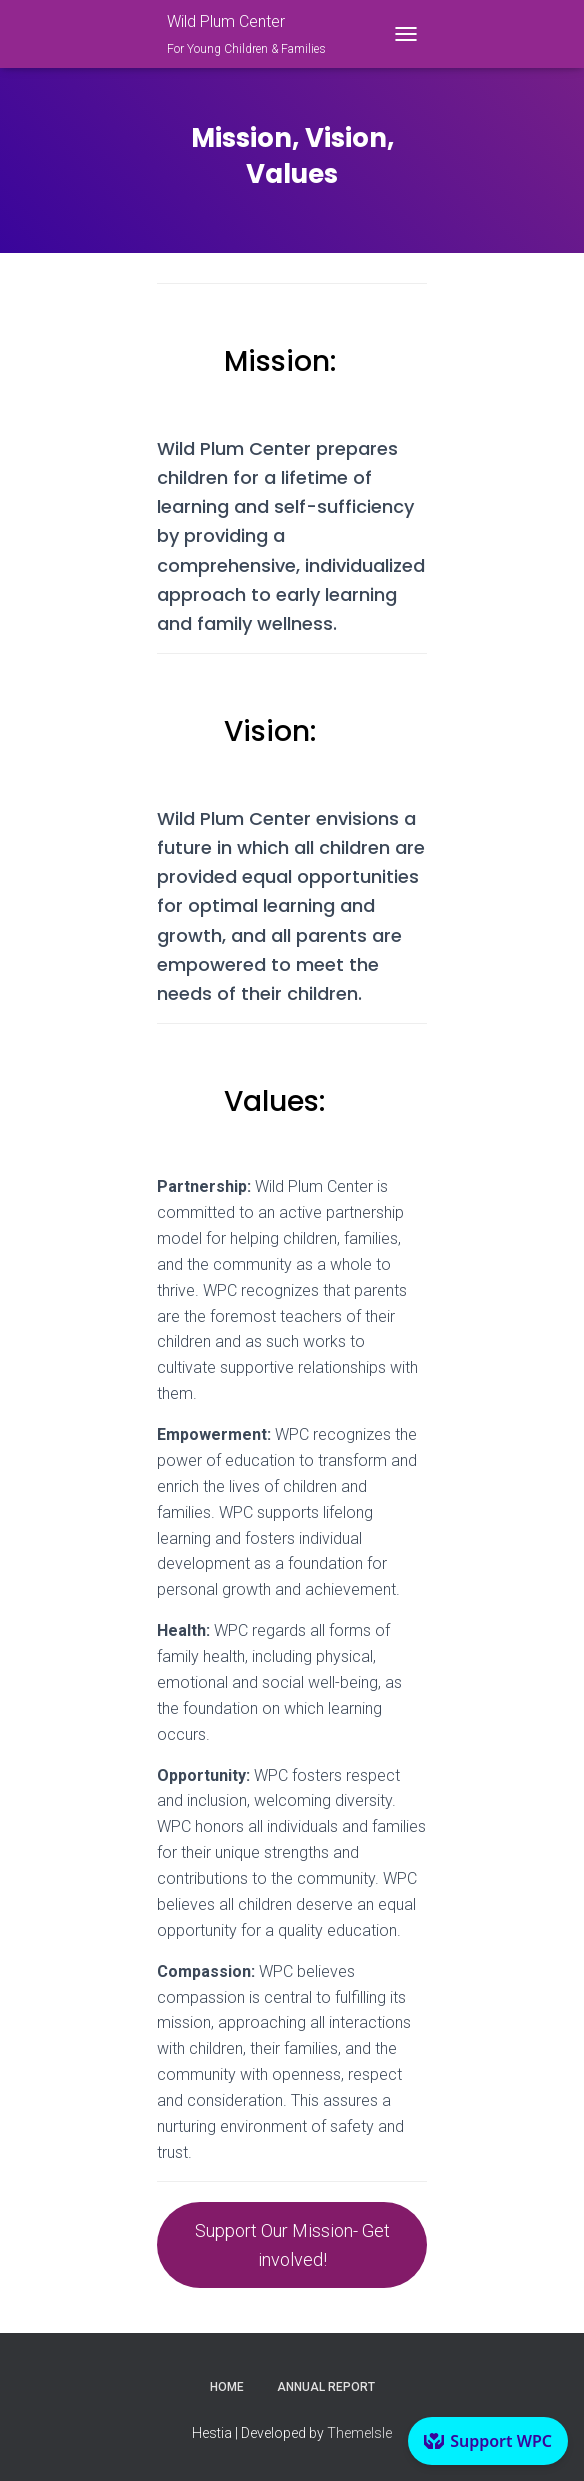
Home (227, 2387)
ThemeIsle (359, 2433)
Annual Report (326, 2387)
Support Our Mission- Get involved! (292, 2245)
